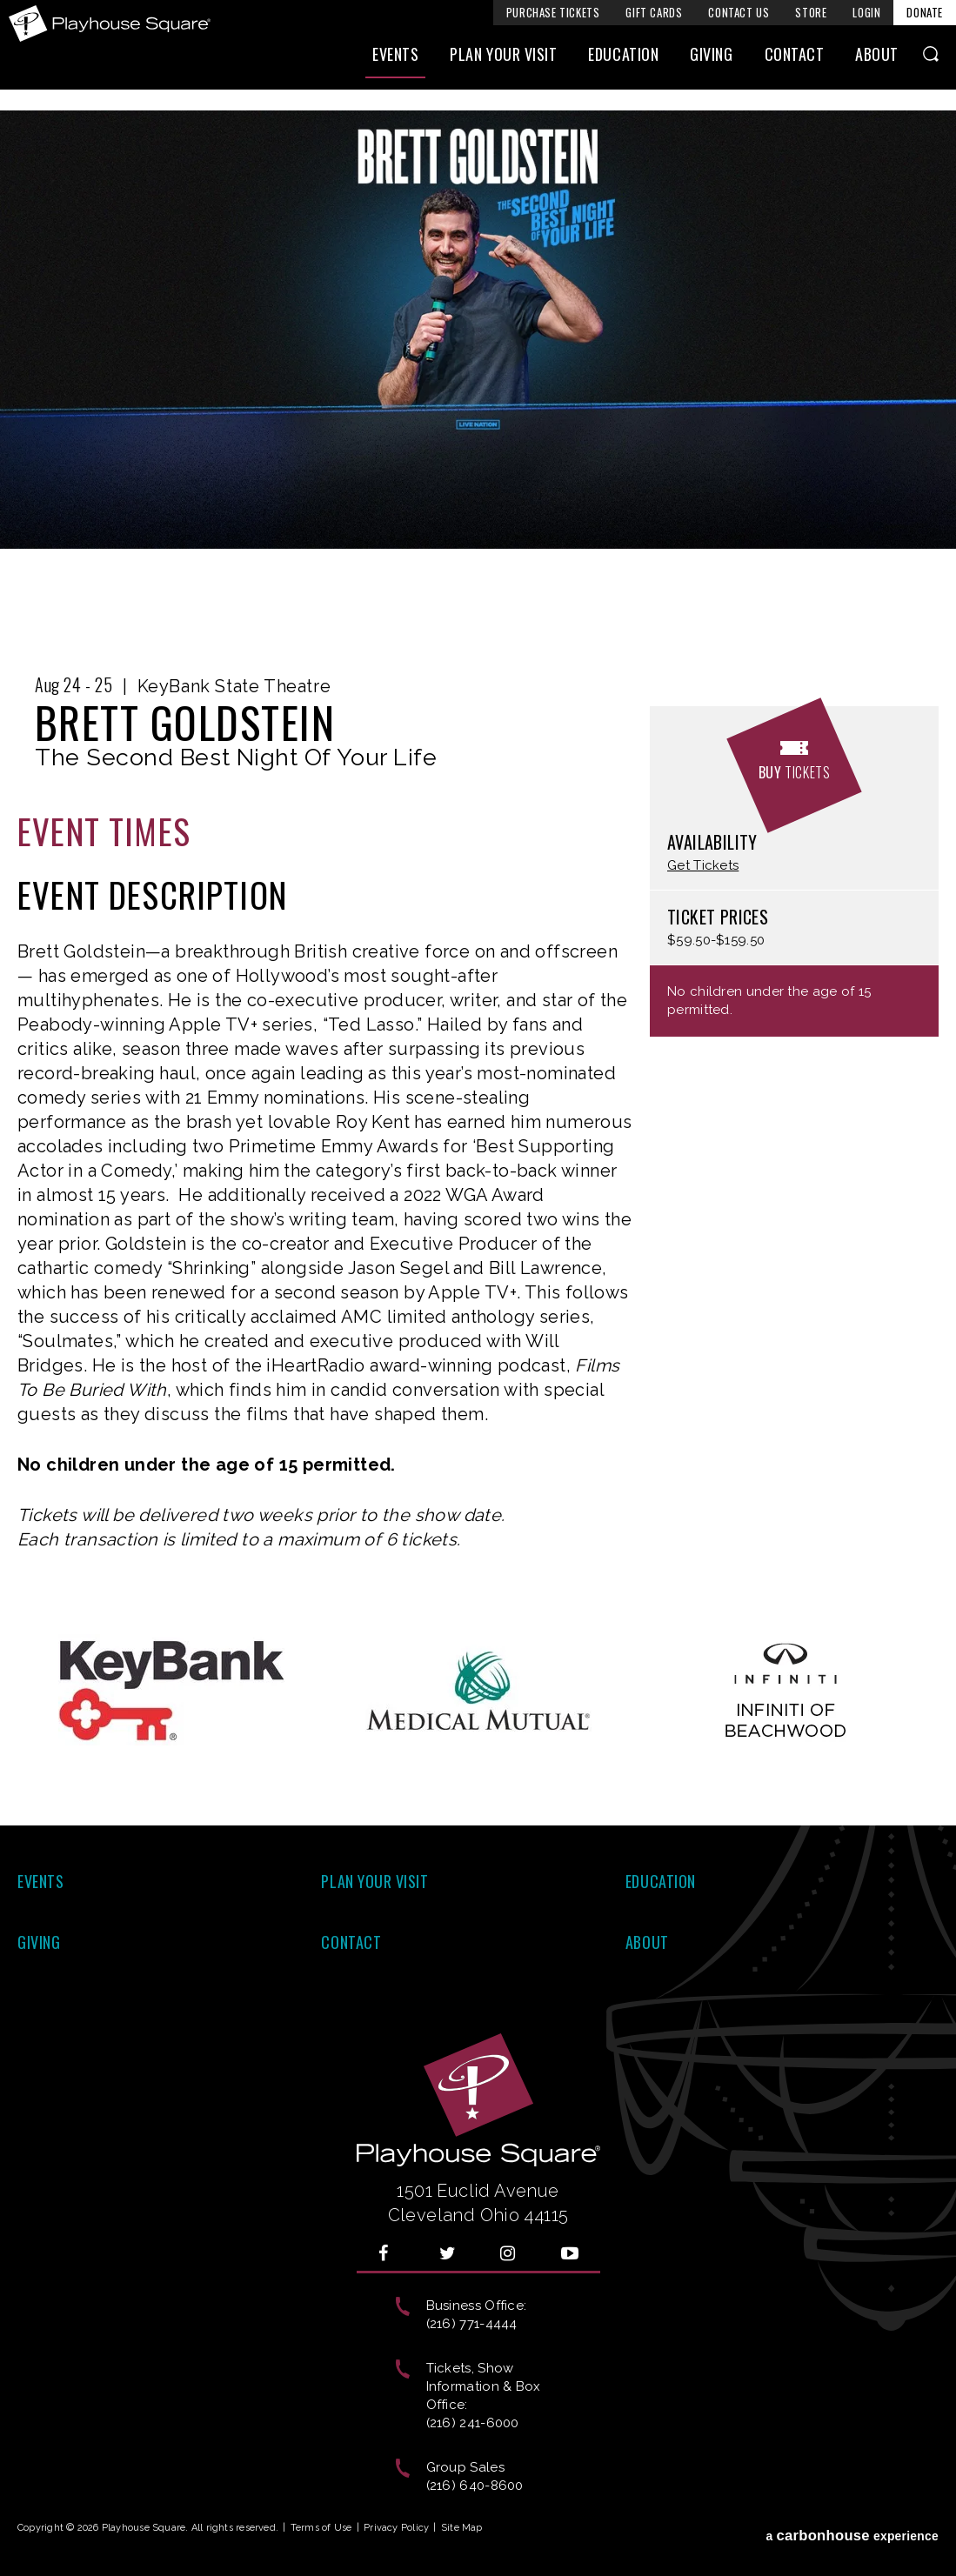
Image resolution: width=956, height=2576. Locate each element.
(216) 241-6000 (472, 2423)
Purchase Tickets (553, 12)
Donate (924, 12)
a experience (852, 2531)
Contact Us (738, 12)
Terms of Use (321, 2527)
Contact (795, 58)
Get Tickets (703, 865)
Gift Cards (653, 12)
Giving (711, 58)
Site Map (462, 2527)
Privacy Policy (396, 2527)
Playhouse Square (111, 23)
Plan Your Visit (503, 58)
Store (810, 12)
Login (866, 12)
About (877, 58)
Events (395, 58)
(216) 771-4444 (472, 2324)
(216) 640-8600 (475, 2485)
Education (623, 58)
